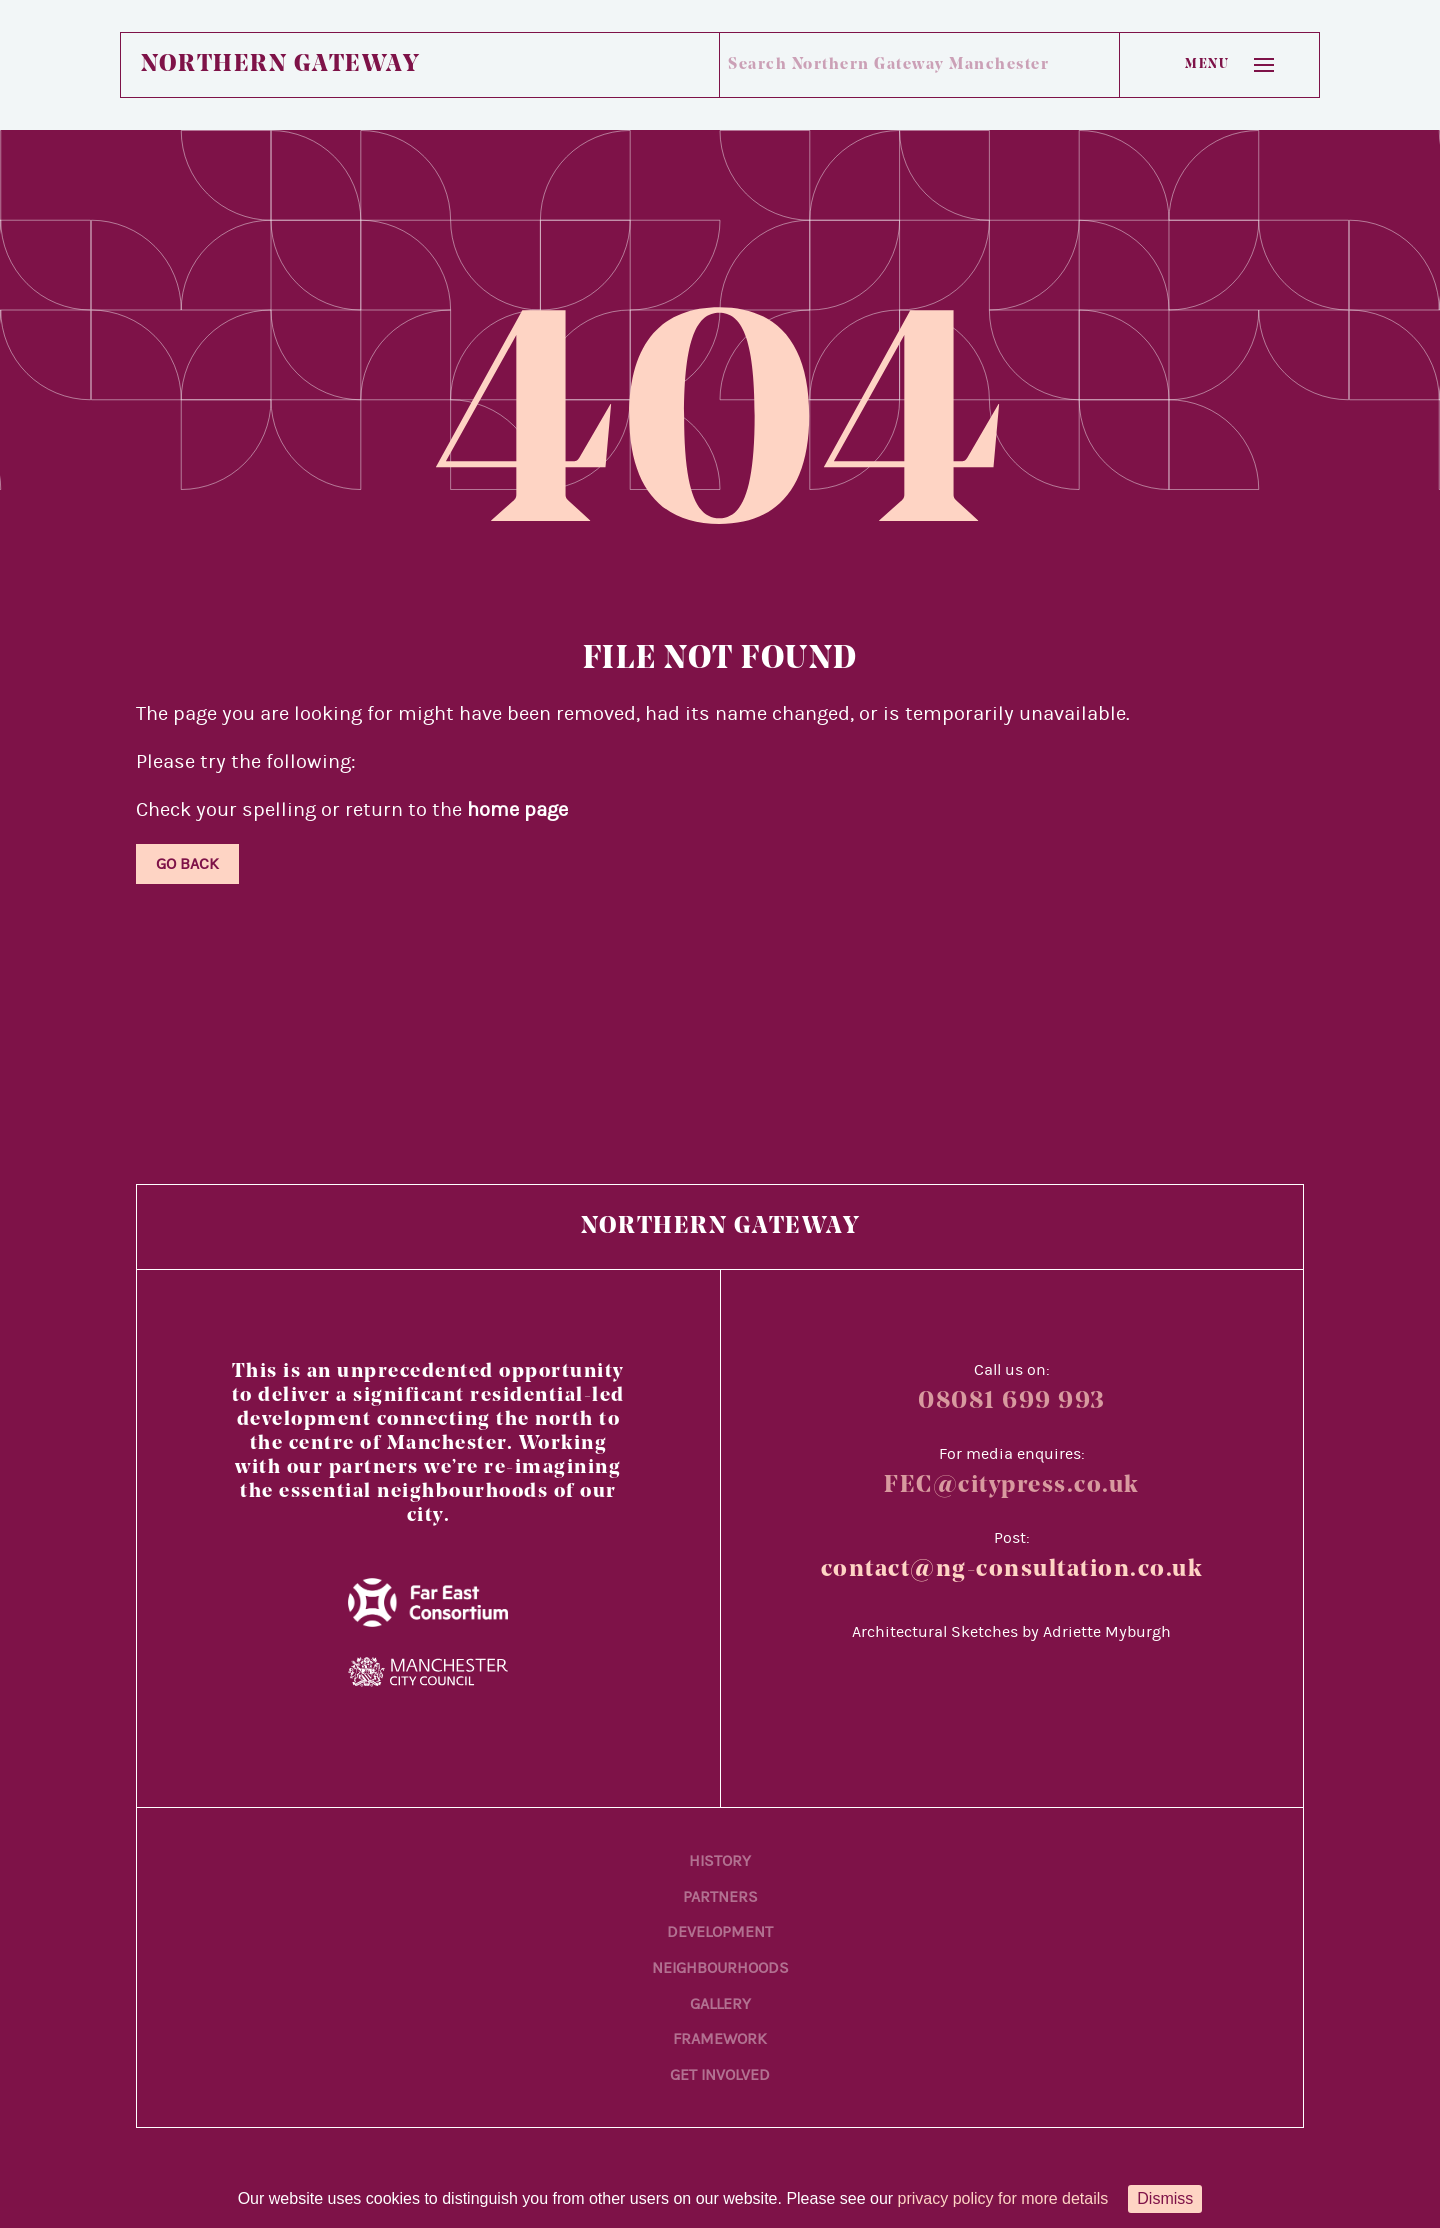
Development (720, 1932)
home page (517, 809)
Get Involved (720, 2075)
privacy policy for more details (1003, 2198)
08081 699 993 (1012, 1402)
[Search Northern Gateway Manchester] (897, 65)
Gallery (720, 2004)
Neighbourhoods (720, 1968)
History (720, 1861)
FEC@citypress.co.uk (1012, 1486)
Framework (720, 2039)
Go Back (187, 864)
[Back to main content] (1250, 2074)
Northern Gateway (280, 65)
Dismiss (1165, 2198)
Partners (720, 1897)
